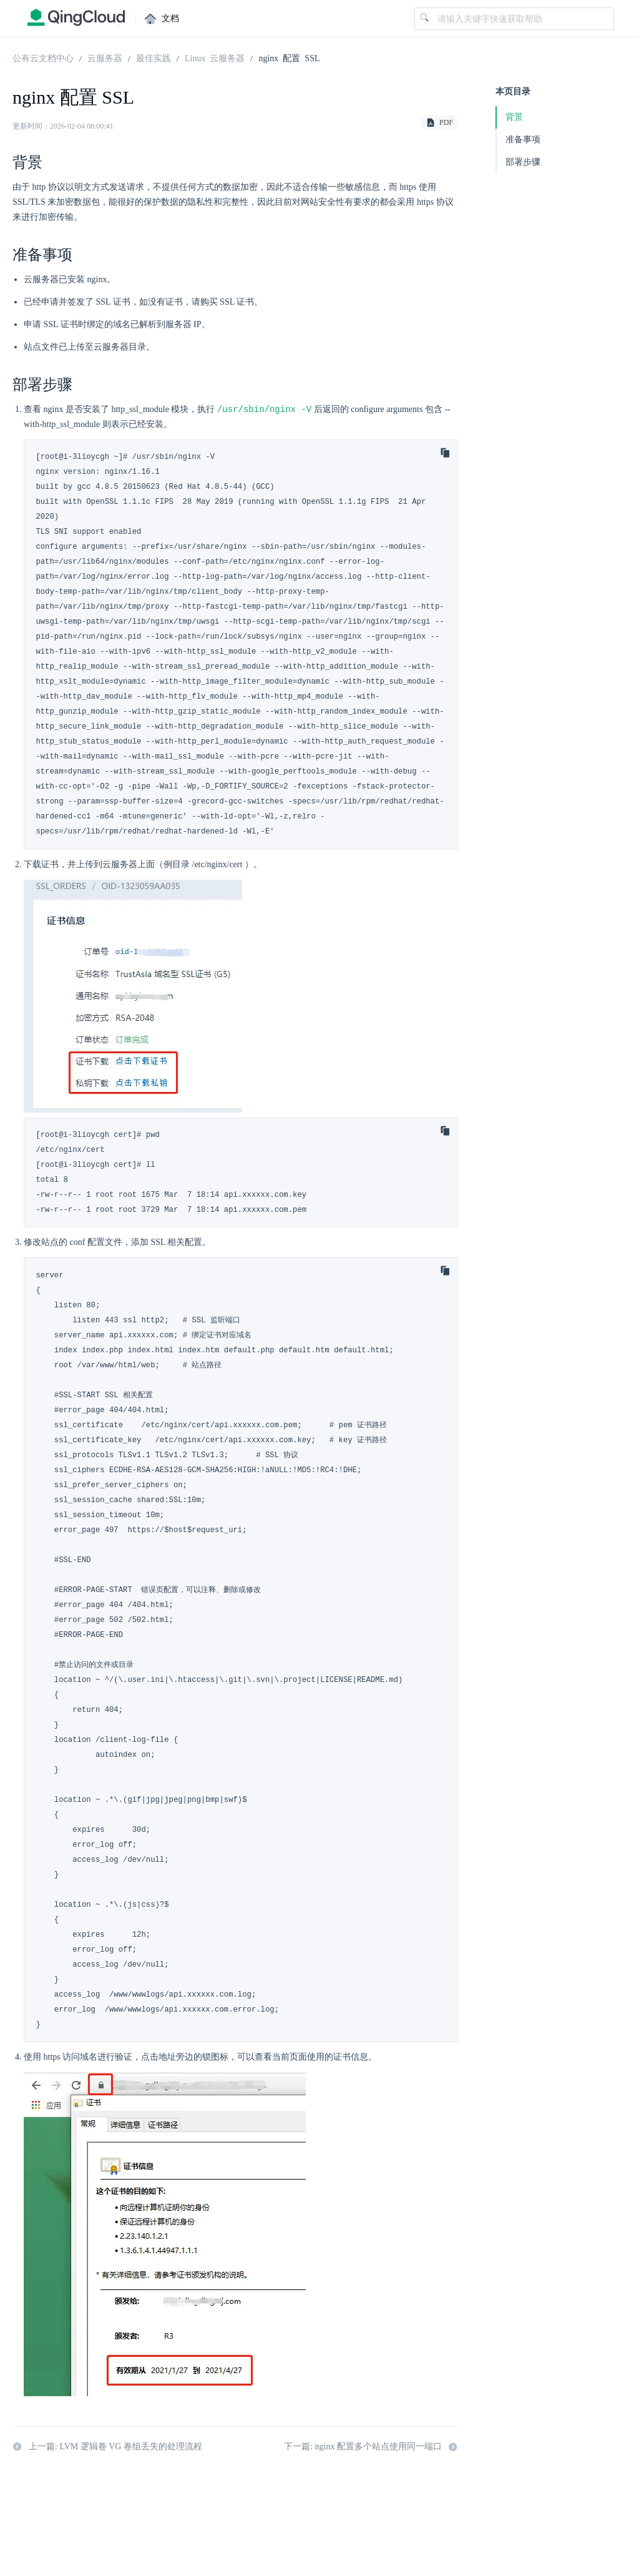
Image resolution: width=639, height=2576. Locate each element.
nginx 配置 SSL (289, 57)
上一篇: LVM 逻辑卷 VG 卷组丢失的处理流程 (107, 2447)
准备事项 (522, 139)
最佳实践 (153, 57)
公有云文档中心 (43, 57)
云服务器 (104, 57)
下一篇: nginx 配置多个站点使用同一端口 (371, 2447)
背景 (514, 117)
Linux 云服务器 (215, 57)
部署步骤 (522, 162)
